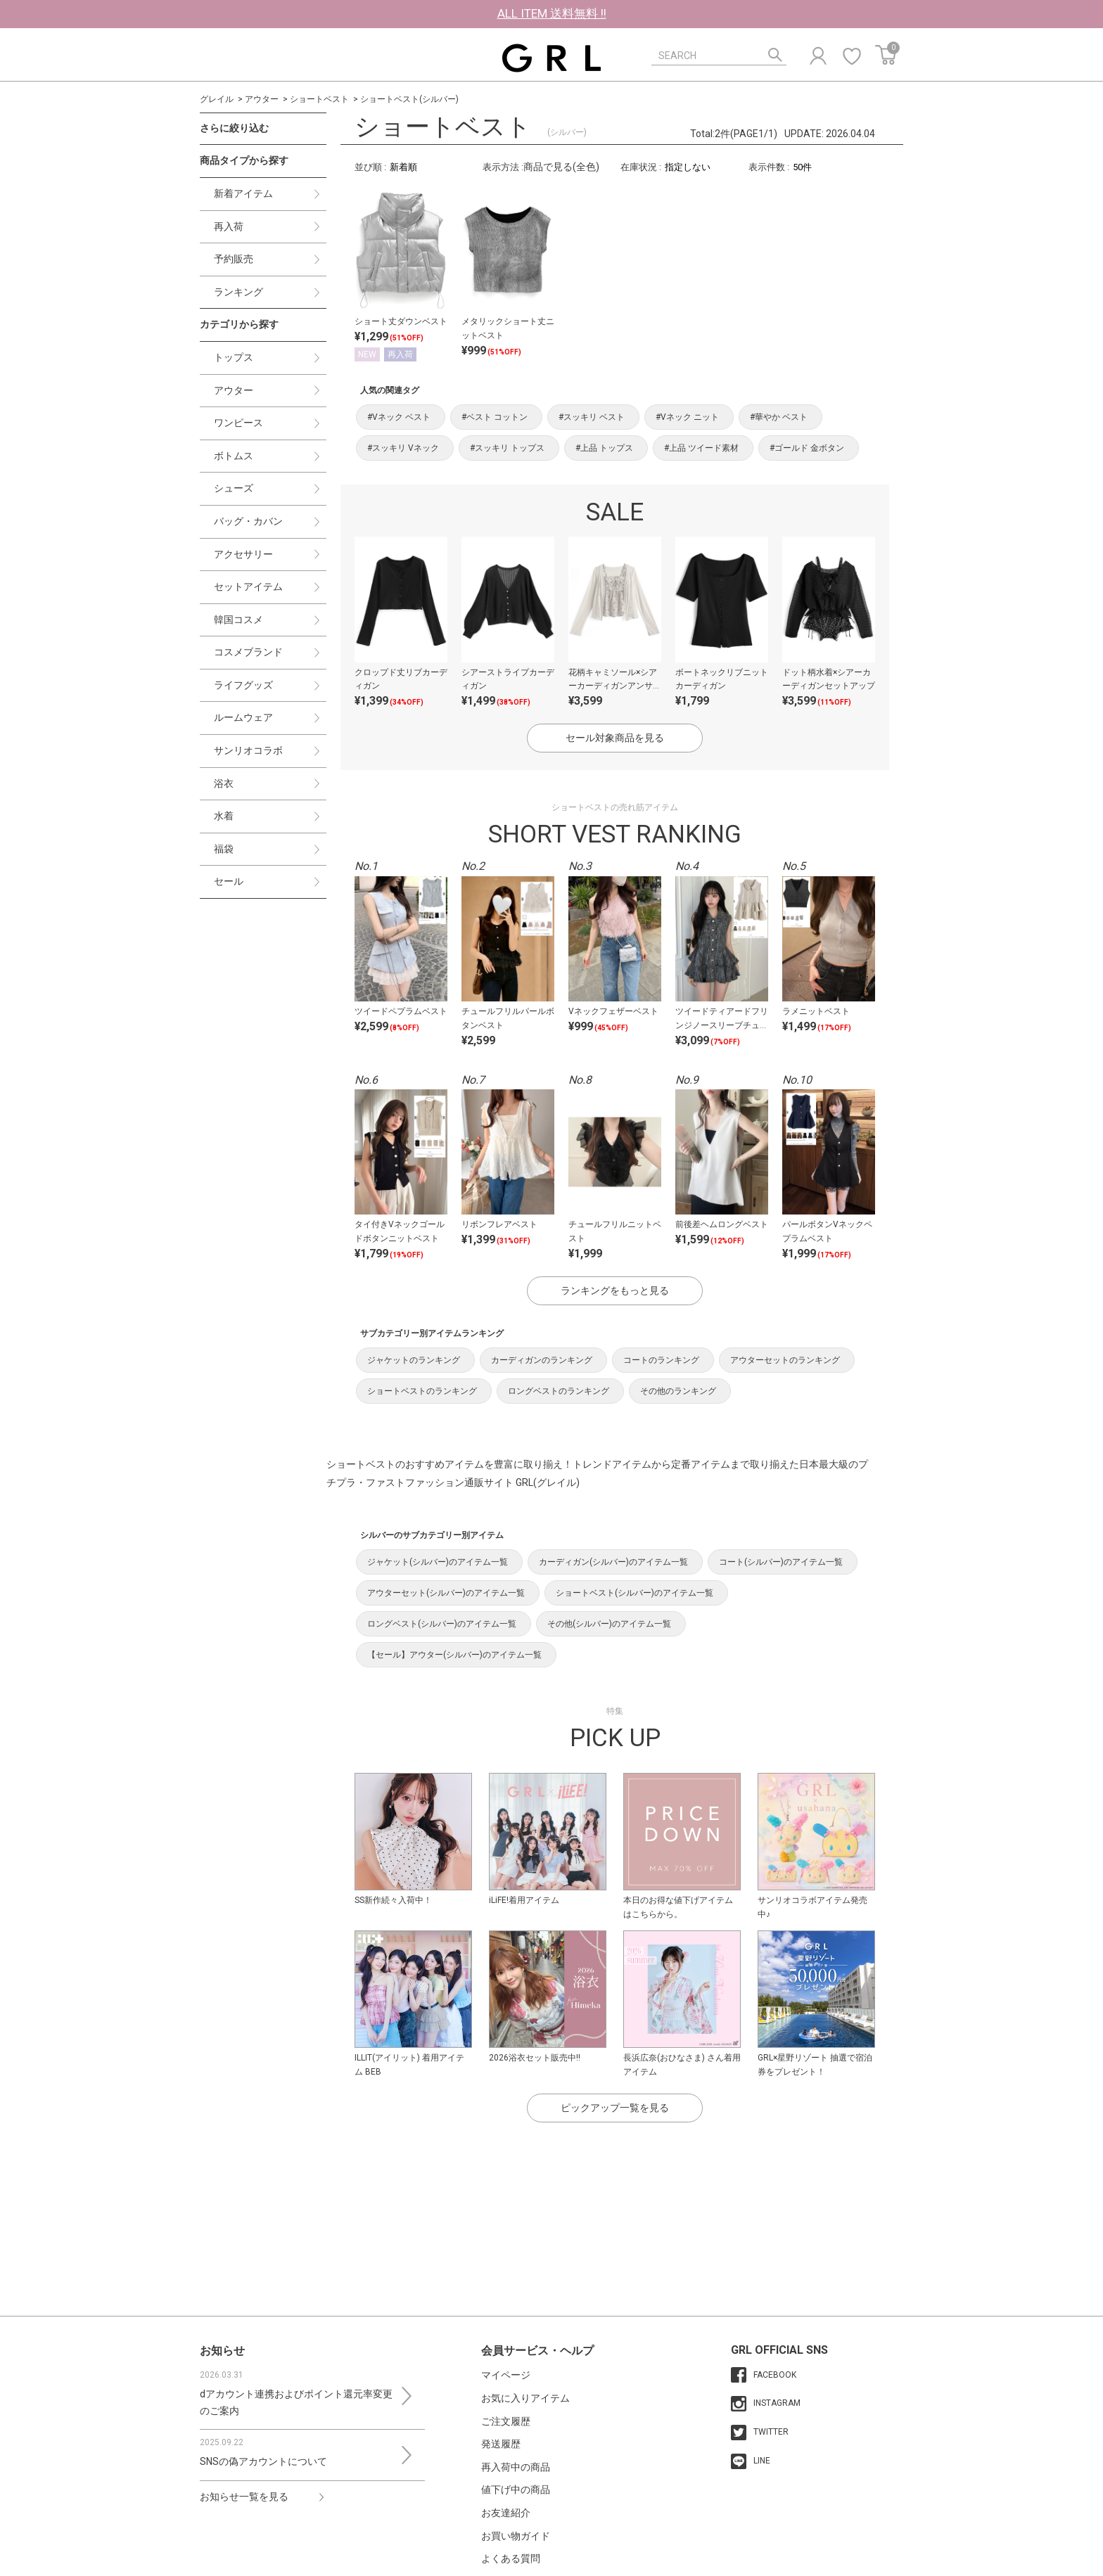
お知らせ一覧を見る (244, 2496)
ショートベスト (319, 99)
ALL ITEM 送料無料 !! (551, 13)
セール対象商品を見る (615, 737)
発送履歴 (501, 2443)
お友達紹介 (505, 2512)
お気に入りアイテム (525, 2398)
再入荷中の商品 (515, 2467)
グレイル (217, 99)
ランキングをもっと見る (615, 1290)
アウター (262, 99)
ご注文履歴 (505, 2421)
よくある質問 (510, 2558)
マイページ (505, 2374)
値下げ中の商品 (515, 2489)
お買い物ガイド (515, 2536)
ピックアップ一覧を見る (615, 2107)
